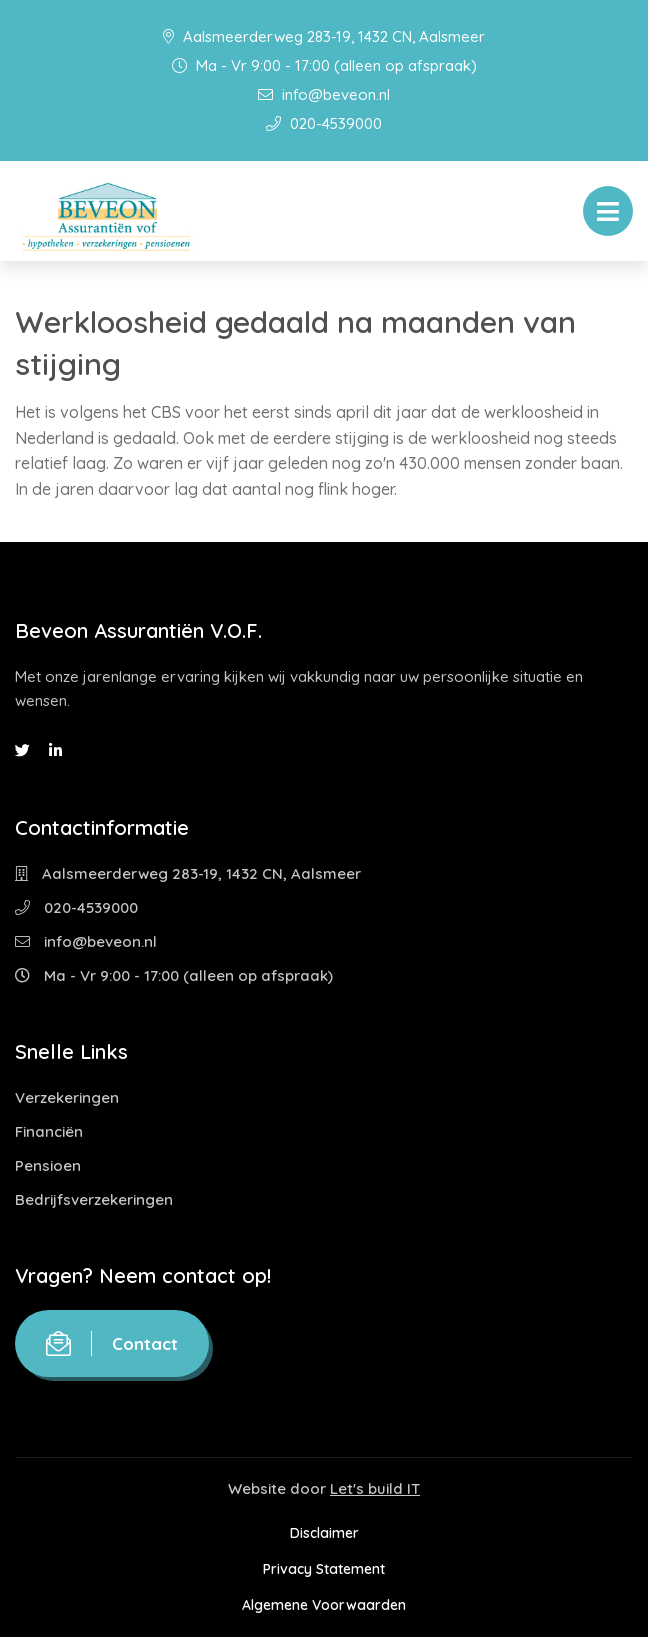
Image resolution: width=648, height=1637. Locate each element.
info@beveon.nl (324, 94)
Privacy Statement (324, 1569)
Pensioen (48, 1165)
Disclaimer (324, 1533)
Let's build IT (375, 1488)
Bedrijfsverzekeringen (94, 1199)
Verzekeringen (67, 1097)
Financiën (49, 1131)
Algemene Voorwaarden (324, 1605)
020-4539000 (324, 123)
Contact (112, 1343)
